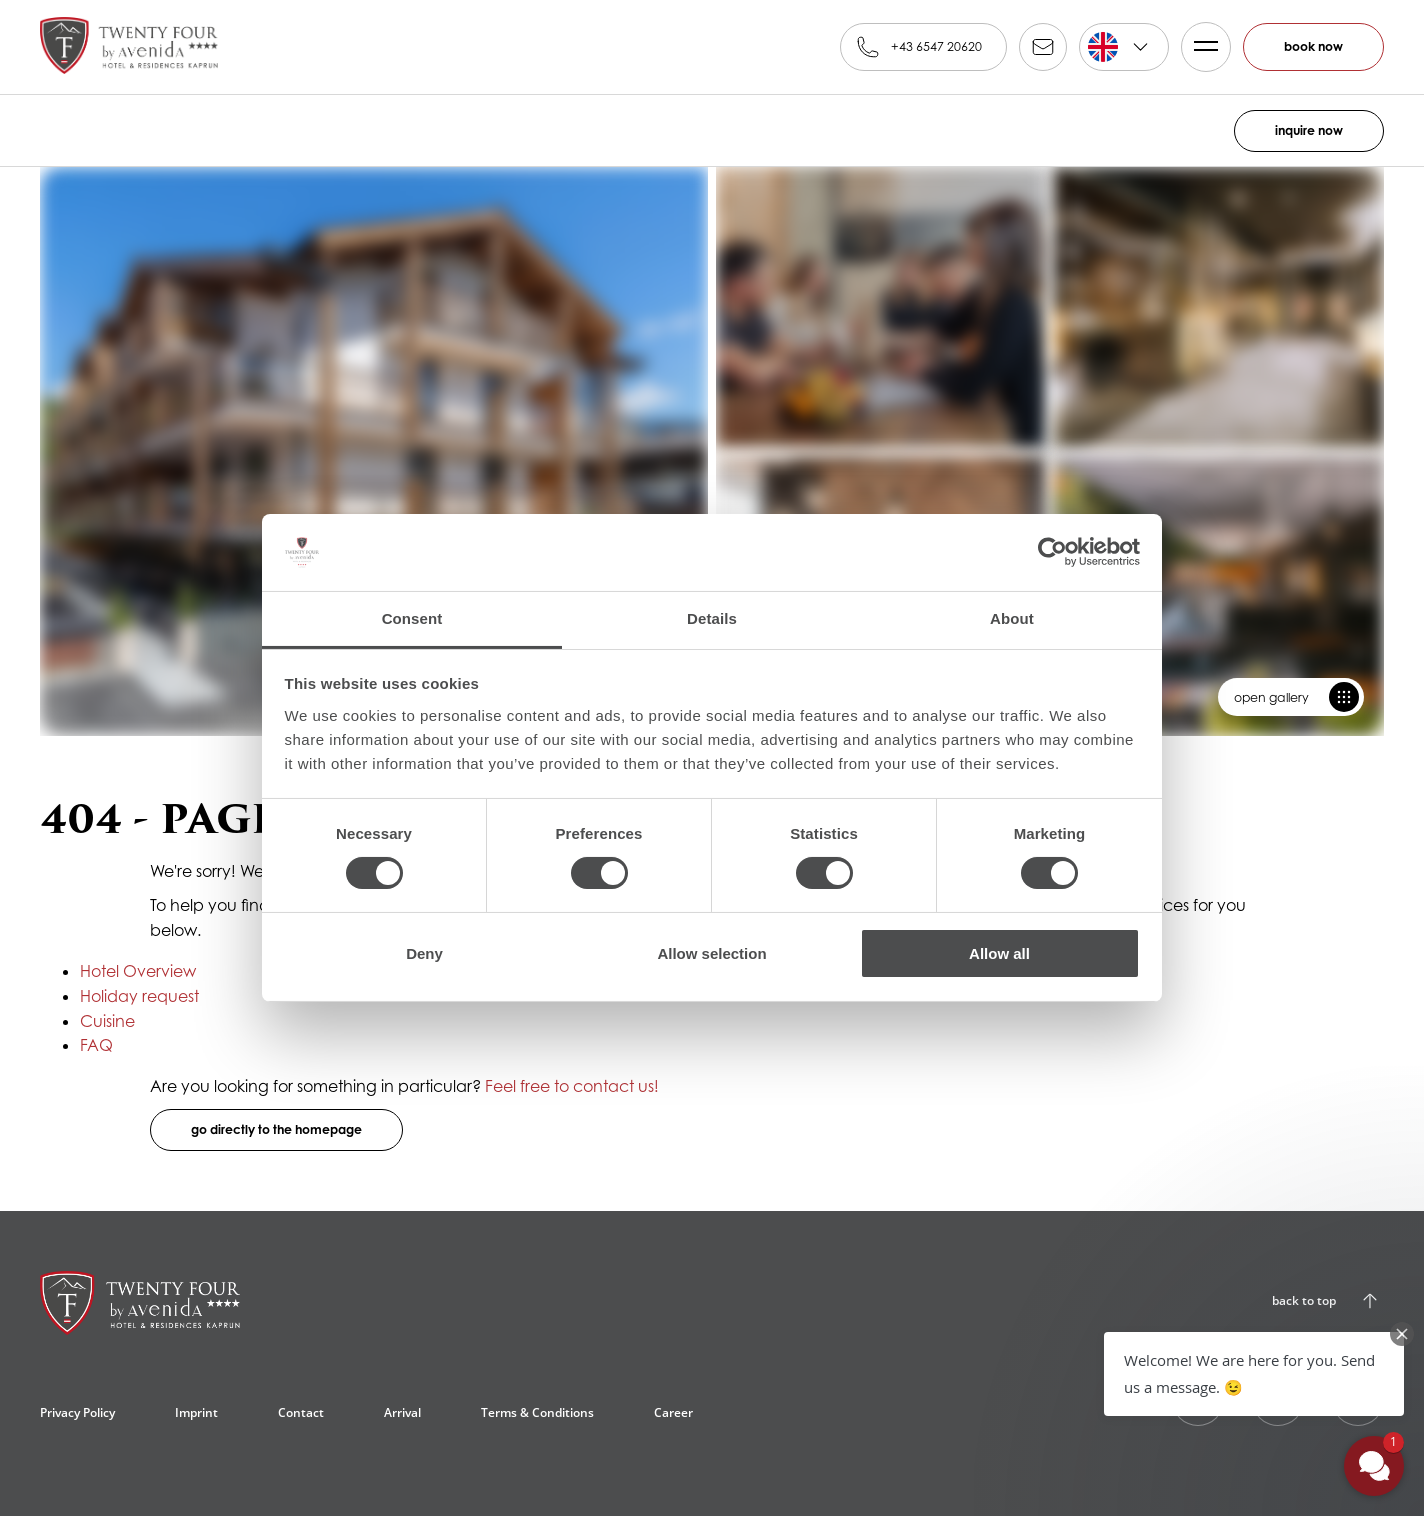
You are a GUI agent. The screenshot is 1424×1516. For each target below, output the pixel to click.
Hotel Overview (138, 971)
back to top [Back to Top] (1304, 1300)
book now (1313, 46)
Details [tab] (712, 618)
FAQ (96, 1045)
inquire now (1309, 130)
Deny (424, 953)
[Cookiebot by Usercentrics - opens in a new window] (1052, 552)
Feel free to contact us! (572, 1086)
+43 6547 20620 (936, 46)
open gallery (1271, 697)
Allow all (999, 953)
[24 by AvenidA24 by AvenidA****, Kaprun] (140, 1311)
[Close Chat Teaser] (1402, 1334)
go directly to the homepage (276, 1129)
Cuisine (107, 1021)
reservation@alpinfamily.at (1043, 47)
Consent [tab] (412, 618)
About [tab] (1012, 618)
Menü (1200, 47)
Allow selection (711, 953)
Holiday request (139, 996)
